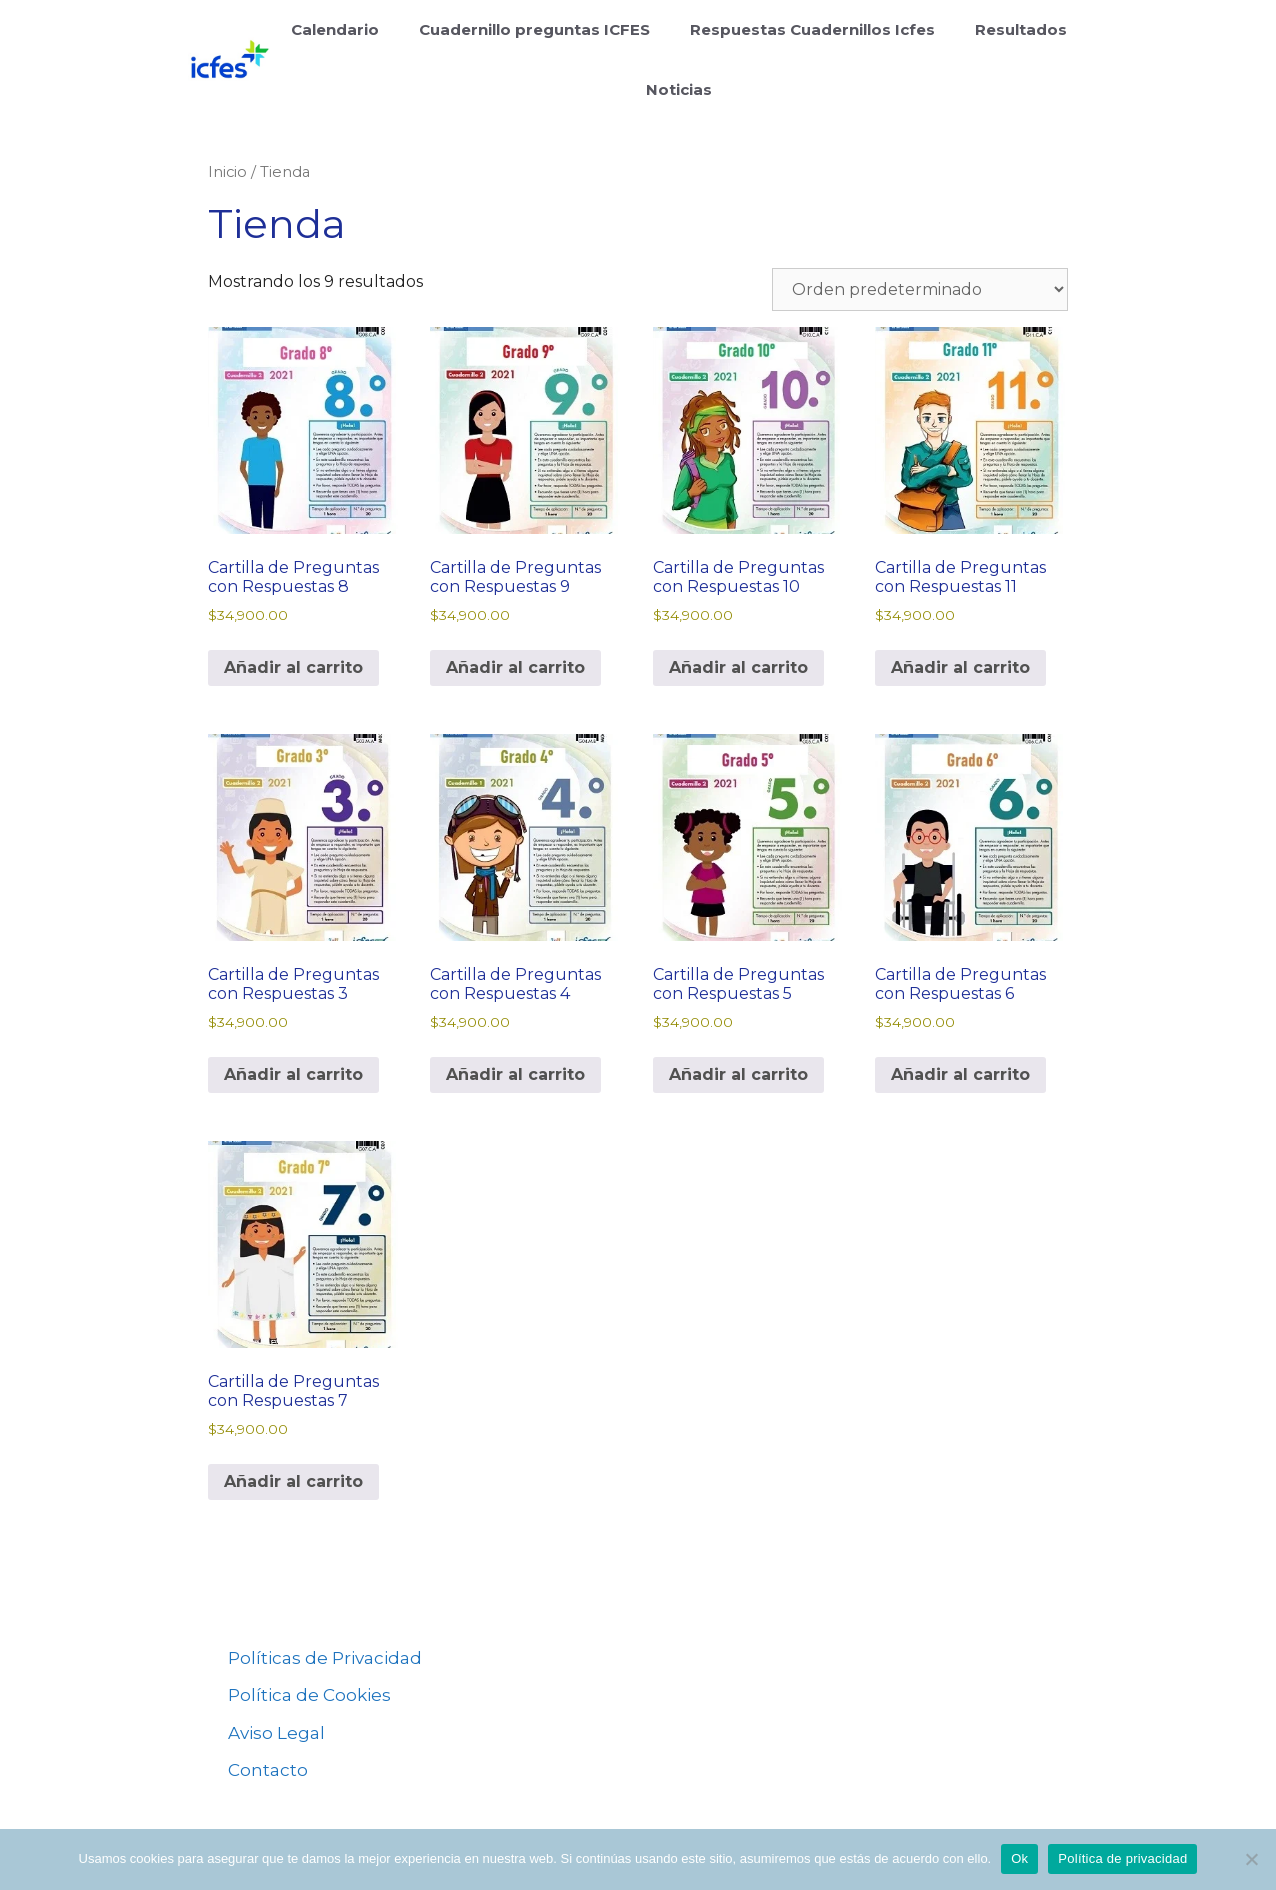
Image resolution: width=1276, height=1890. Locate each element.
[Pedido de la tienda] (920, 289)
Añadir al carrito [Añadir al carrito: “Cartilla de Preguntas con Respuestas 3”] (293, 1074)
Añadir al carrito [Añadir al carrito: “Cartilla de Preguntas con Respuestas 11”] (960, 667)
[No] (1251, 1859)
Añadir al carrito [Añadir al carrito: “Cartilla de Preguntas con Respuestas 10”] (738, 667)
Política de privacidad (1122, 1858)
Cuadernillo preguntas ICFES (534, 29)
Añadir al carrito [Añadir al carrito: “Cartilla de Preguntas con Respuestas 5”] (738, 1074)
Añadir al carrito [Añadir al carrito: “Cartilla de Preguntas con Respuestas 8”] (293, 667)
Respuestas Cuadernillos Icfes (812, 29)
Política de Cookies (309, 1695)
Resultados (1021, 29)
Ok (1019, 1858)
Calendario (335, 29)
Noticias (679, 89)
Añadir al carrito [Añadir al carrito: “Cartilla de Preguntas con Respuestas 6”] (960, 1074)
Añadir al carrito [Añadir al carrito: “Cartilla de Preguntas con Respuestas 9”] (515, 667)
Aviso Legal (276, 1733)
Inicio (227, 172)
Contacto (268, 1770)
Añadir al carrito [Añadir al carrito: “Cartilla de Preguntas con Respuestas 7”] (293, 1481)
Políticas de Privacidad (325, 1658)
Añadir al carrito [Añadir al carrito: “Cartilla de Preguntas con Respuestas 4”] (515, 1074)
